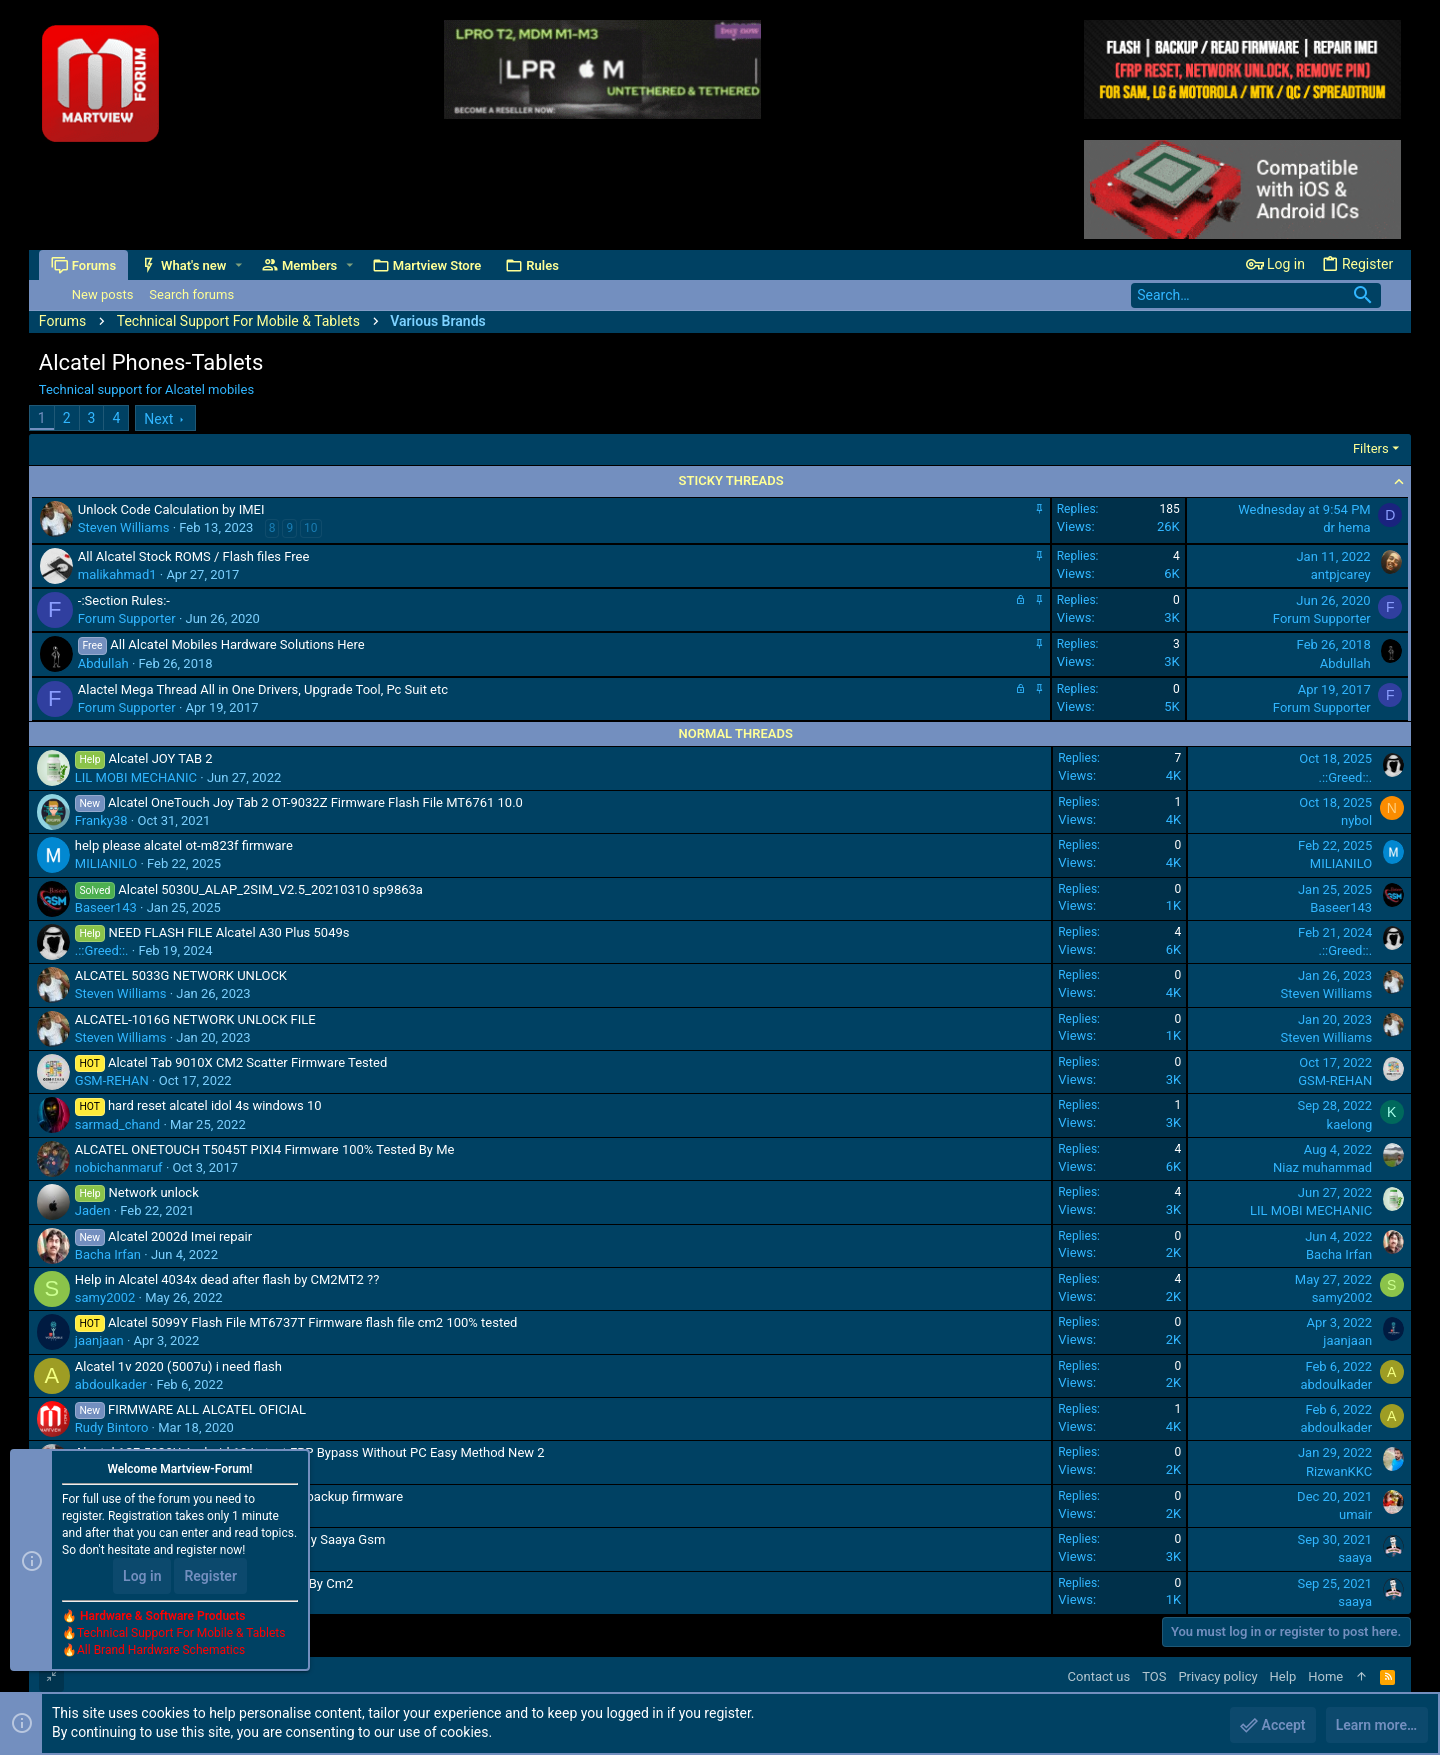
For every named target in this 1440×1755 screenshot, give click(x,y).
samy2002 (105, 1297)
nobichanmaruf (119, 1167)
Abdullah (103, 663)
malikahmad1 (117, 574)
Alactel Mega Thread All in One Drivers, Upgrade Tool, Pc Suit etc (263, 689)
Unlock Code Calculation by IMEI (171, 509)
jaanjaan (99, 1340)
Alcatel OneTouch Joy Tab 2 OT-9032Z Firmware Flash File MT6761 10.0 (315, 802)
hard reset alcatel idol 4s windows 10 (215, 1105)
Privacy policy (1217, 1676)
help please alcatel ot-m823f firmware (184, 845)
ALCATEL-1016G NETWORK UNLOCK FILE (195, 1019)
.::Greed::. (1345, 777)
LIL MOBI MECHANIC (136, 777)
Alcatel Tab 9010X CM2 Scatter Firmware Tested (247, 1062)
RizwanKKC (1339, 1471)
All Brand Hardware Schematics (161, 1651)
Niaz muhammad (1322, 1167)
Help (1283, 1676)
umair (1355, 1514)
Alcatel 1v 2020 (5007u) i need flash (178, 1366)
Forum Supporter (127, 618)
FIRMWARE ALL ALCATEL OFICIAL (207, 1409)
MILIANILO (106, 863)
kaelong (1350, 1124)
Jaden (93, 1210)
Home (1325, 1676)
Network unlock (154, 1192)
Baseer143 (106, 907)
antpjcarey (1341, 574)
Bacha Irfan (108, 1254)
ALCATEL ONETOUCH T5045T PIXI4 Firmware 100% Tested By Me (265, 1149)
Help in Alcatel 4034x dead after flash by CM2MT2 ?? (227, 1279)
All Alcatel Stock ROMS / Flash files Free (194, 556)
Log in (142, 1577)
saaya (1355, 1557)
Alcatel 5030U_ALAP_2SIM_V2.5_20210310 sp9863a (270, 889)
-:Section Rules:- (124, 600)
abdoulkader (111, 1384)
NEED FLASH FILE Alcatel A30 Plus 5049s (229, 932)
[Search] (1256, 295)
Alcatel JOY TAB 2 (161, 758)
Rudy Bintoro (112, 1427)
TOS (1154, 1676)
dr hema (1347, 527)
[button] (238, 265)
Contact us (1099, 1676)
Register (210, 1577)
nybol (1356, 820)
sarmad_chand (117, 1124)
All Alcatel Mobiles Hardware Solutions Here (237, 644)
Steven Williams (124, 527)
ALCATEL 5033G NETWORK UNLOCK (181, 975)
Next (158, 419)
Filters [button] (1371, 448)
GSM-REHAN (112, 1080)
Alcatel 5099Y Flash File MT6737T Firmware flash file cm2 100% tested (312, 1322)
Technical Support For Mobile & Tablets (181, 1634)
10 (311, 528)
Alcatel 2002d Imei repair (180, 1236)
